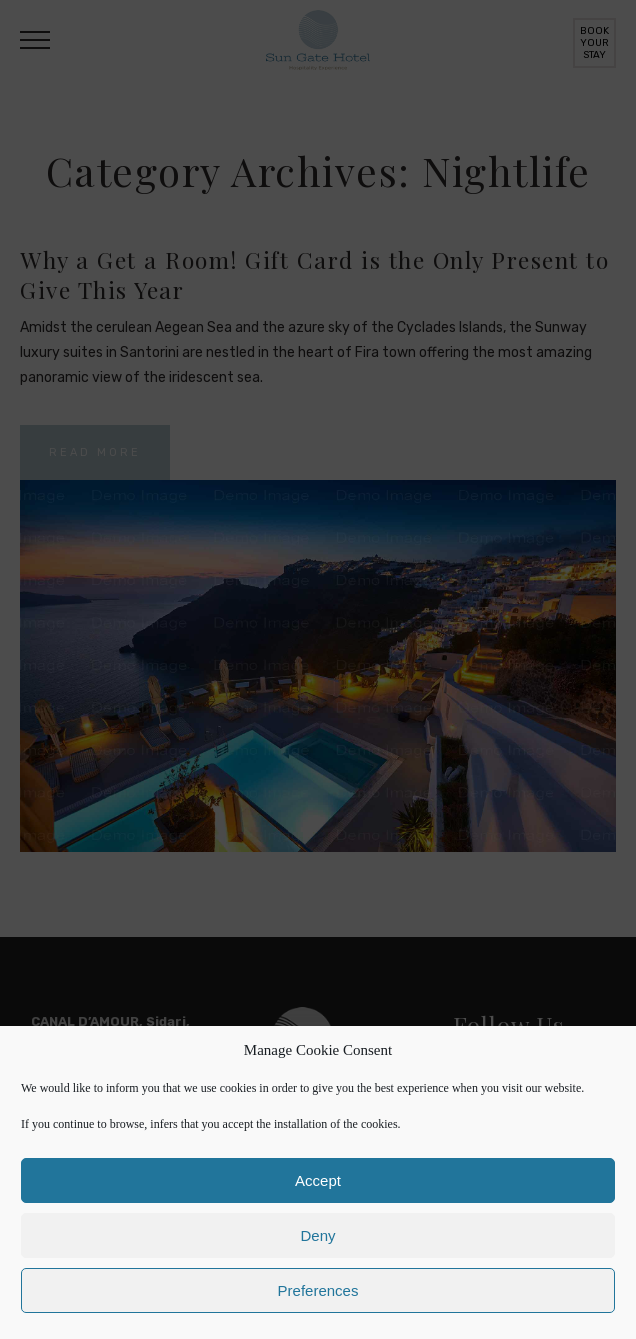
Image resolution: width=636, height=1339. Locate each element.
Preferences (318, 1290)
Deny (317, 1235)
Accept (318, 1180)
